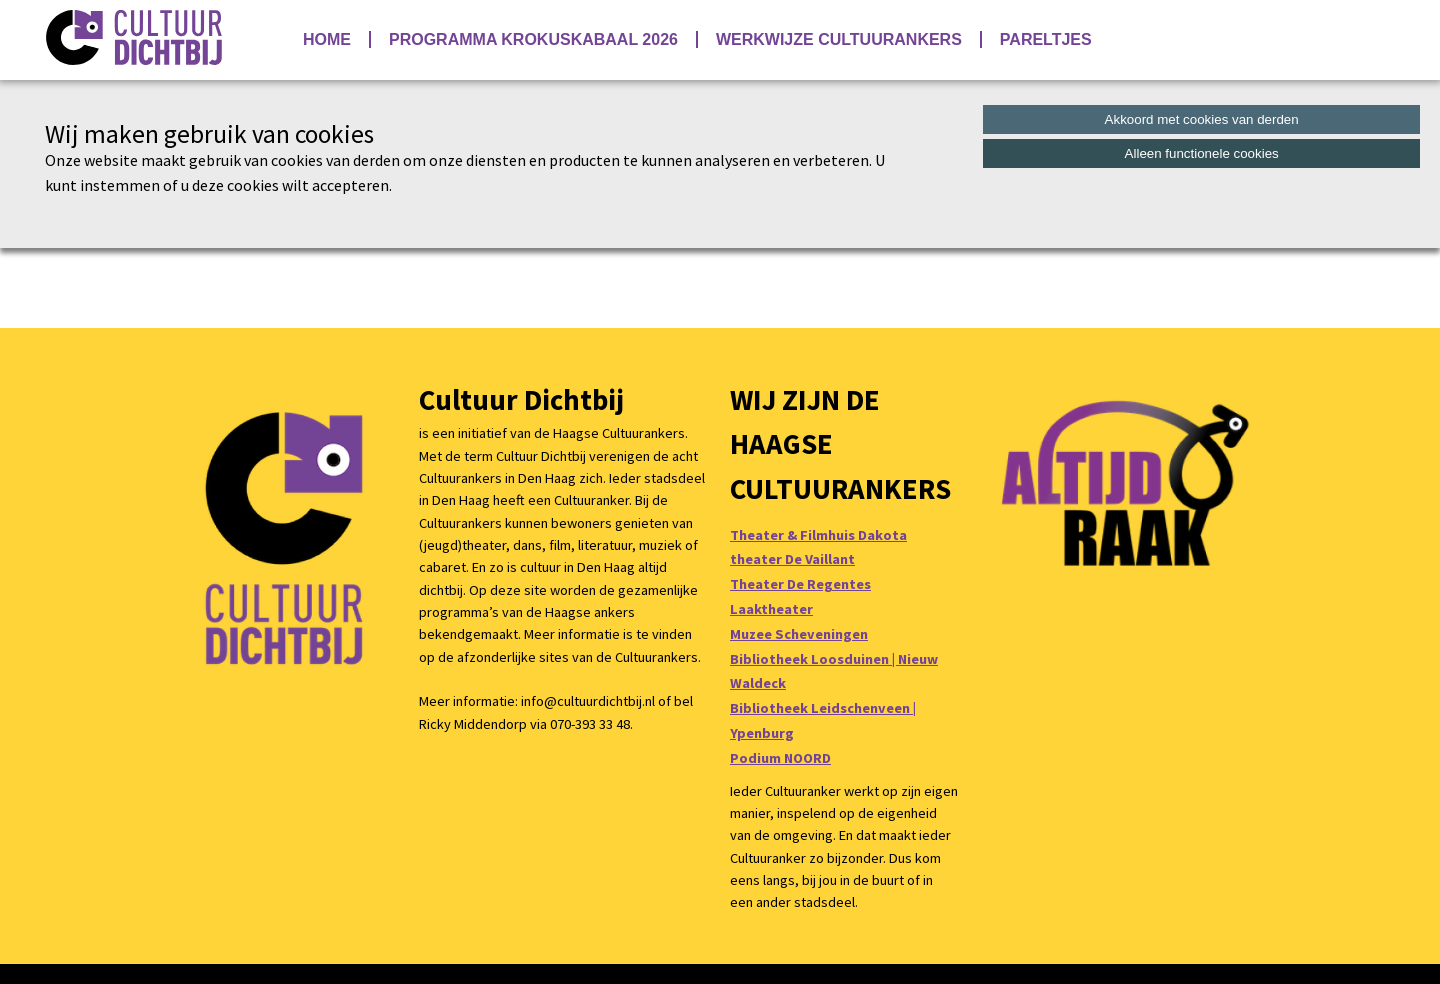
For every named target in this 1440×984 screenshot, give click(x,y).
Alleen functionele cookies (1202, 153)
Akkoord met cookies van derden (1202, 119)
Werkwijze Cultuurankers (839, 39)
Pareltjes (1046, 39)
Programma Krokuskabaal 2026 (533, 39)
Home (327, 39)
